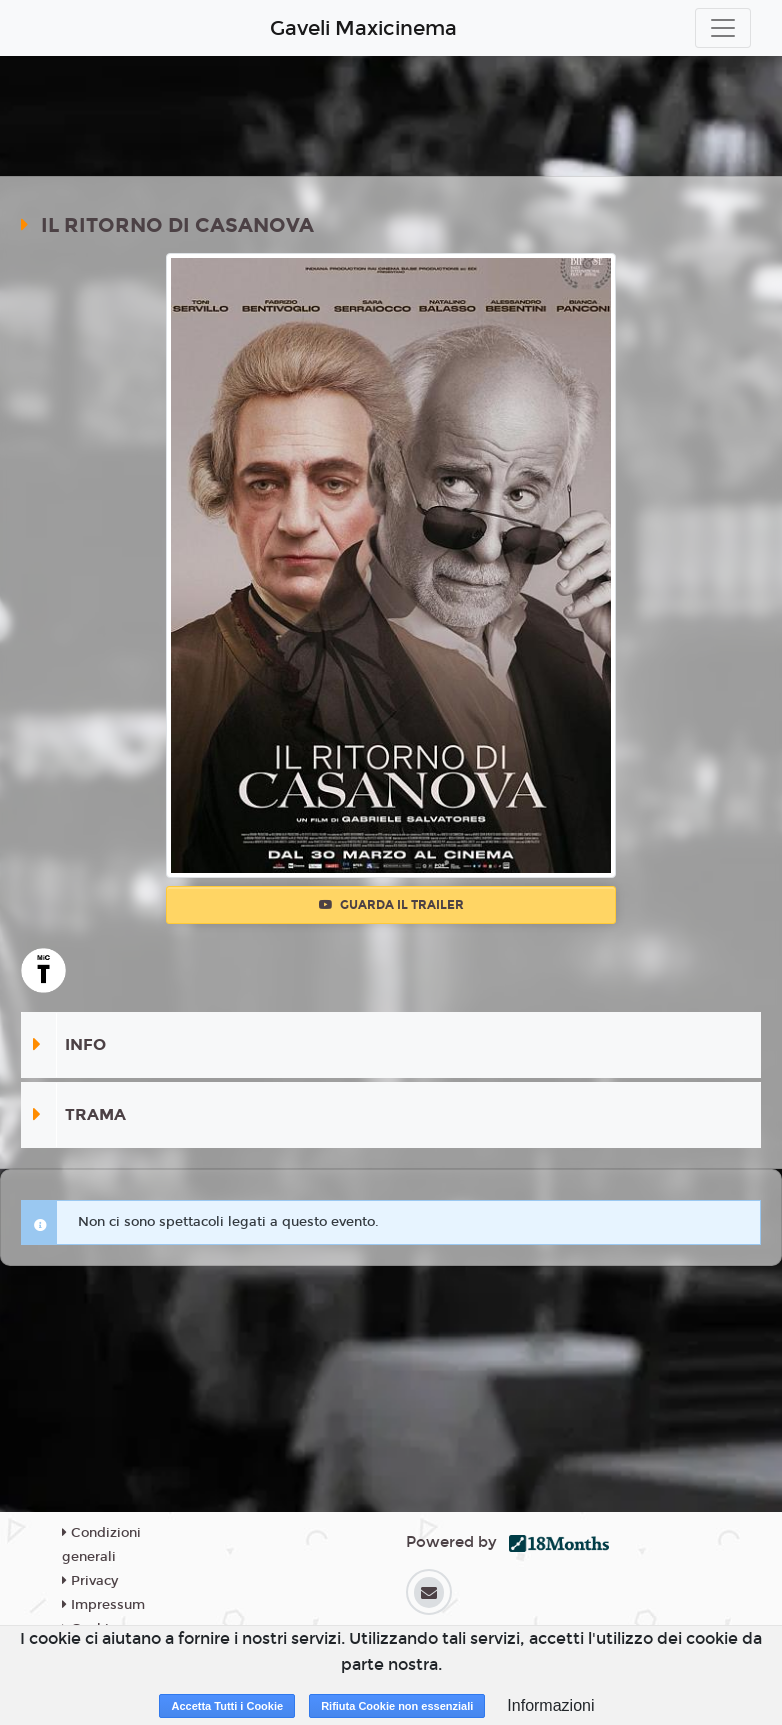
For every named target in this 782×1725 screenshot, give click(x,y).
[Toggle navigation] (723, 28)
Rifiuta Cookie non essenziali (397, 1706)
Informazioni (550, 1705)
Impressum (103, 1605)
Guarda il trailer (391, 905)
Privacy (90, 1581)
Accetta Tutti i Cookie (227, 1706)
